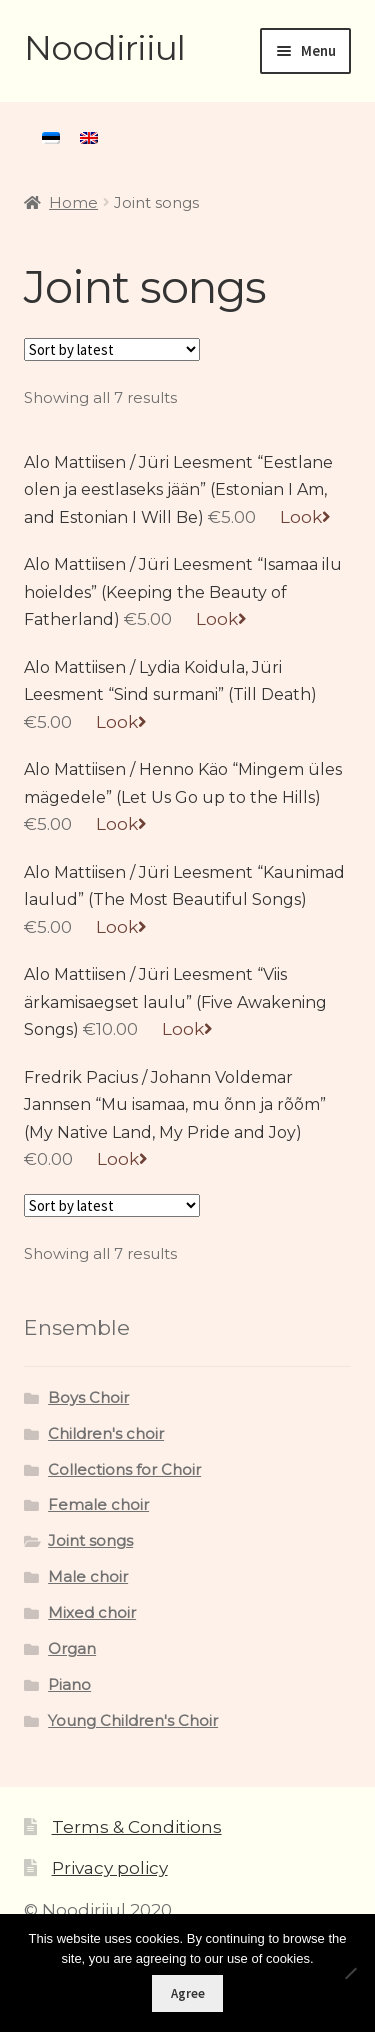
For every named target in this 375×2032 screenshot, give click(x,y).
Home (73, 203)
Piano (69, 1685)
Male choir (88, 1577)
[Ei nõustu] (350, 1973)
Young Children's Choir (133, 1721)
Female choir (98, 1505)
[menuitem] (51, 138)
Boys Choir (88, 1398)
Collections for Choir (124, 1470)
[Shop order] (112, 349)
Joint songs (90, 1541)
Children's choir (106, 1434)
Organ (72, 1649)
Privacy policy (110, 1868)
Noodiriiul (104, 48)
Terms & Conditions (137, 1827)
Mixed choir (92, 1613)
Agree (188, 1993)
